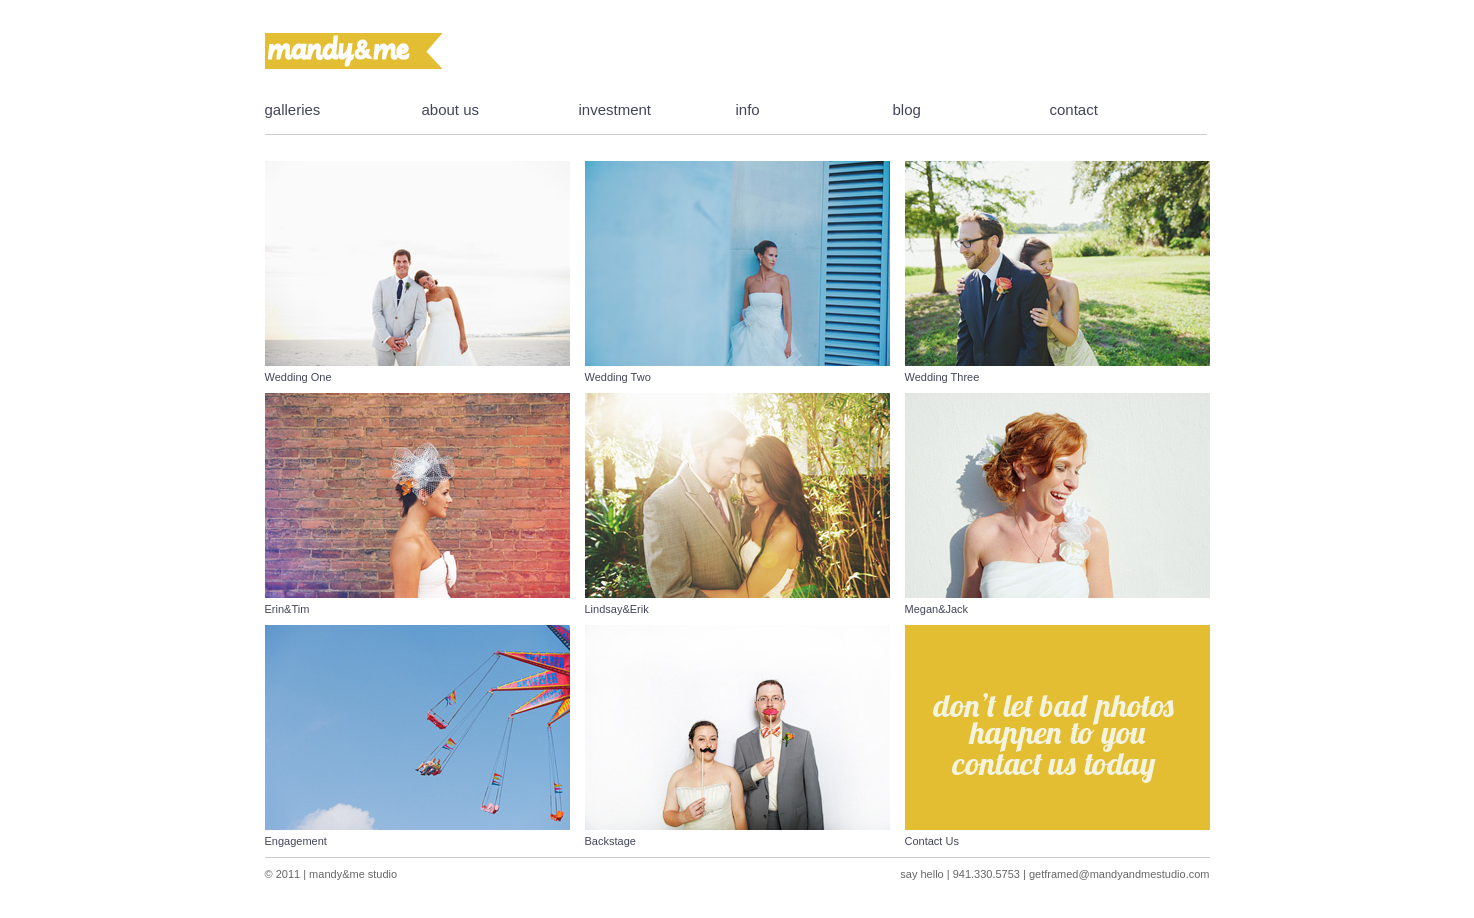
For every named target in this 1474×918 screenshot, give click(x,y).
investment (615, 109)
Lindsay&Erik (617, 609)
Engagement (296, 841)
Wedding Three (942, 377)
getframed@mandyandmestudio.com (1119, 874)
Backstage (610, 841)
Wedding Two (618, 377)
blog (907, 109)
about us (451, 109)
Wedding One (298, 377)
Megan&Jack (937, 609)
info (748, 109)
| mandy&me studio (348, 874)
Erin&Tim (287, 609)
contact (1074, 109)
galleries (293, 109)
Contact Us (932, 841)
